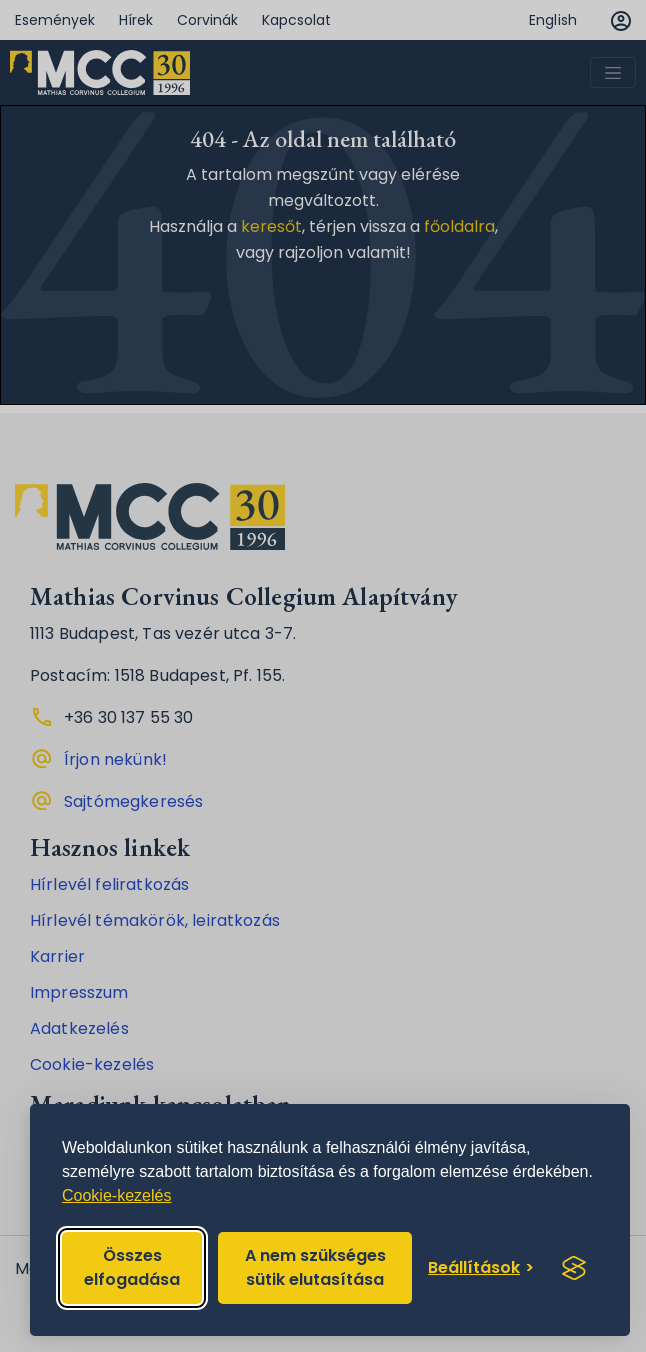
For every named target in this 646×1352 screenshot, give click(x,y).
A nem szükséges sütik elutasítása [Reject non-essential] (315, 1267)
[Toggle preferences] (481, 1268)
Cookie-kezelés (116, 1195)
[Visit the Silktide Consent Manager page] (574, 1268)
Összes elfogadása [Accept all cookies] (132, 1267)
